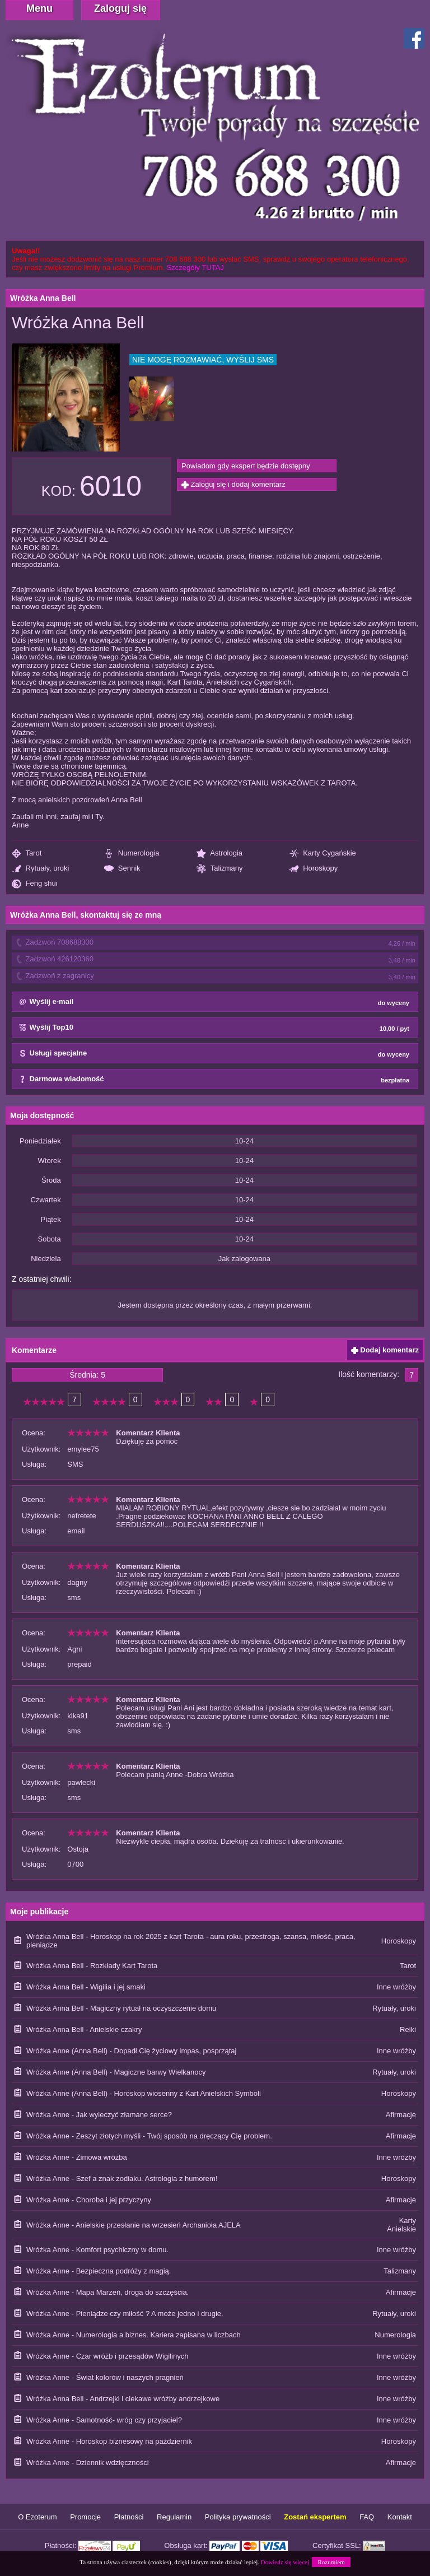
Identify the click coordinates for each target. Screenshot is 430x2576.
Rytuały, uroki (40, 868)
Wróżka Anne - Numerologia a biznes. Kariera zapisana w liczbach (133, 2335)
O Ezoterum (37, 2517)
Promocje (85, 2517)
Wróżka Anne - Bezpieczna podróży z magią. (98, 2271)
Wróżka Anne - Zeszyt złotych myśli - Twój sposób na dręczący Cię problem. (149, 2136)
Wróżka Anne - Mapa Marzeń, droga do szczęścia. (107, 2292)
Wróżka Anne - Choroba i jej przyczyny (88, 2200)
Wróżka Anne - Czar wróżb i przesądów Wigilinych (107, 2356)
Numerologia (131, 853)
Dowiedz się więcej (285, 2562)
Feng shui (35, 884)
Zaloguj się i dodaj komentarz (233, 484)
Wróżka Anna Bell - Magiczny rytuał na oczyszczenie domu (121, 2008)
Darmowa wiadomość (214, 1079)
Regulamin (174, 2517)
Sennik (122, 868)
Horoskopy (313, 868)
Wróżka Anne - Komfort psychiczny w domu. (97, 2249)
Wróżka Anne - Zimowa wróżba (76, 2157)
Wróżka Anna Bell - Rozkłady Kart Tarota (91, 1965)
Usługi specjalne (214, 1053)
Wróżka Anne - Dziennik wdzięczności (87, 2462)
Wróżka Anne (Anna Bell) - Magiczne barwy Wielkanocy (116, 2072)
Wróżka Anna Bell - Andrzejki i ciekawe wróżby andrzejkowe (122, 2398)
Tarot (26, 853)
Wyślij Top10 (214, 1028)
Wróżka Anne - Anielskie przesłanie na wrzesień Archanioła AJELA (133, 2225)
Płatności (129, 2517)
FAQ (366, 2517)
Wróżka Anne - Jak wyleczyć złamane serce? (99, 2114)
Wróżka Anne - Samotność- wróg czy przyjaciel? (104, 2420)
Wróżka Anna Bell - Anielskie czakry (84, 2029)
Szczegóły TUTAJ (195, 267)
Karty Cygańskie (322, 853)
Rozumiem (330, 2562)
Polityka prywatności (238, 2517)
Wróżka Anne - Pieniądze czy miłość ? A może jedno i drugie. (124, 2313)
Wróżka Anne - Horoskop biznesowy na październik (109, 2441)
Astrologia (219, 853)
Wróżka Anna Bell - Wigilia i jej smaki (86, 1987)
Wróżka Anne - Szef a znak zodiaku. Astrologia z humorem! (122, 2178)
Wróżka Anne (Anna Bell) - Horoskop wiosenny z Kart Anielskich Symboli (143, 2093)
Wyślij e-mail (214, 1002)
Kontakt (399, 2517)
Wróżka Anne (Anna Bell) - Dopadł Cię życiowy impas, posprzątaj (131, 2051)
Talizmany (219, 868)
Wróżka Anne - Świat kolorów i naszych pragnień (105, 2377)
